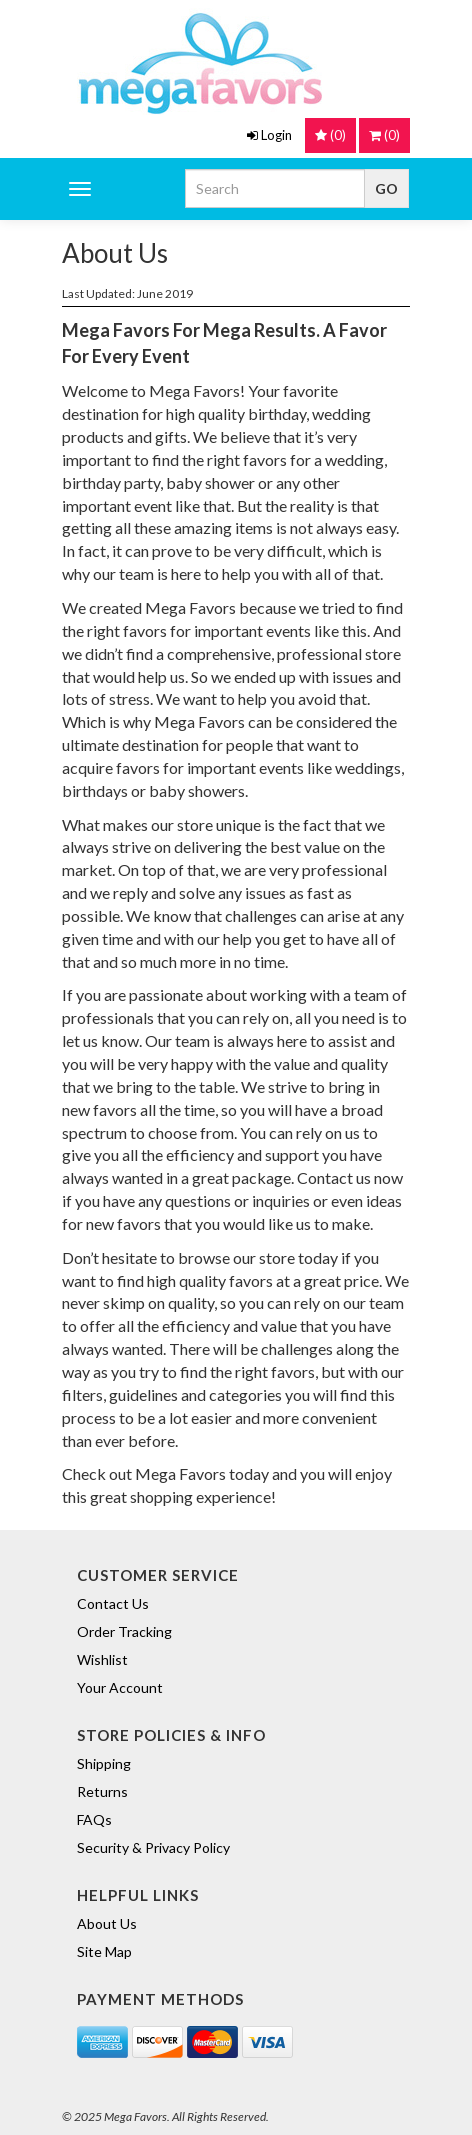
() (384, 135)
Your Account (120, 1687)
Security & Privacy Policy (153, 1847)
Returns (102, 1791)
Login (269, 135)
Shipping (104, 1763)
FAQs (94, 1819)
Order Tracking (124, 1631)
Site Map (104, 1951)
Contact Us (113, 1603)
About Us (107, 1923)
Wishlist (102, 1659)
